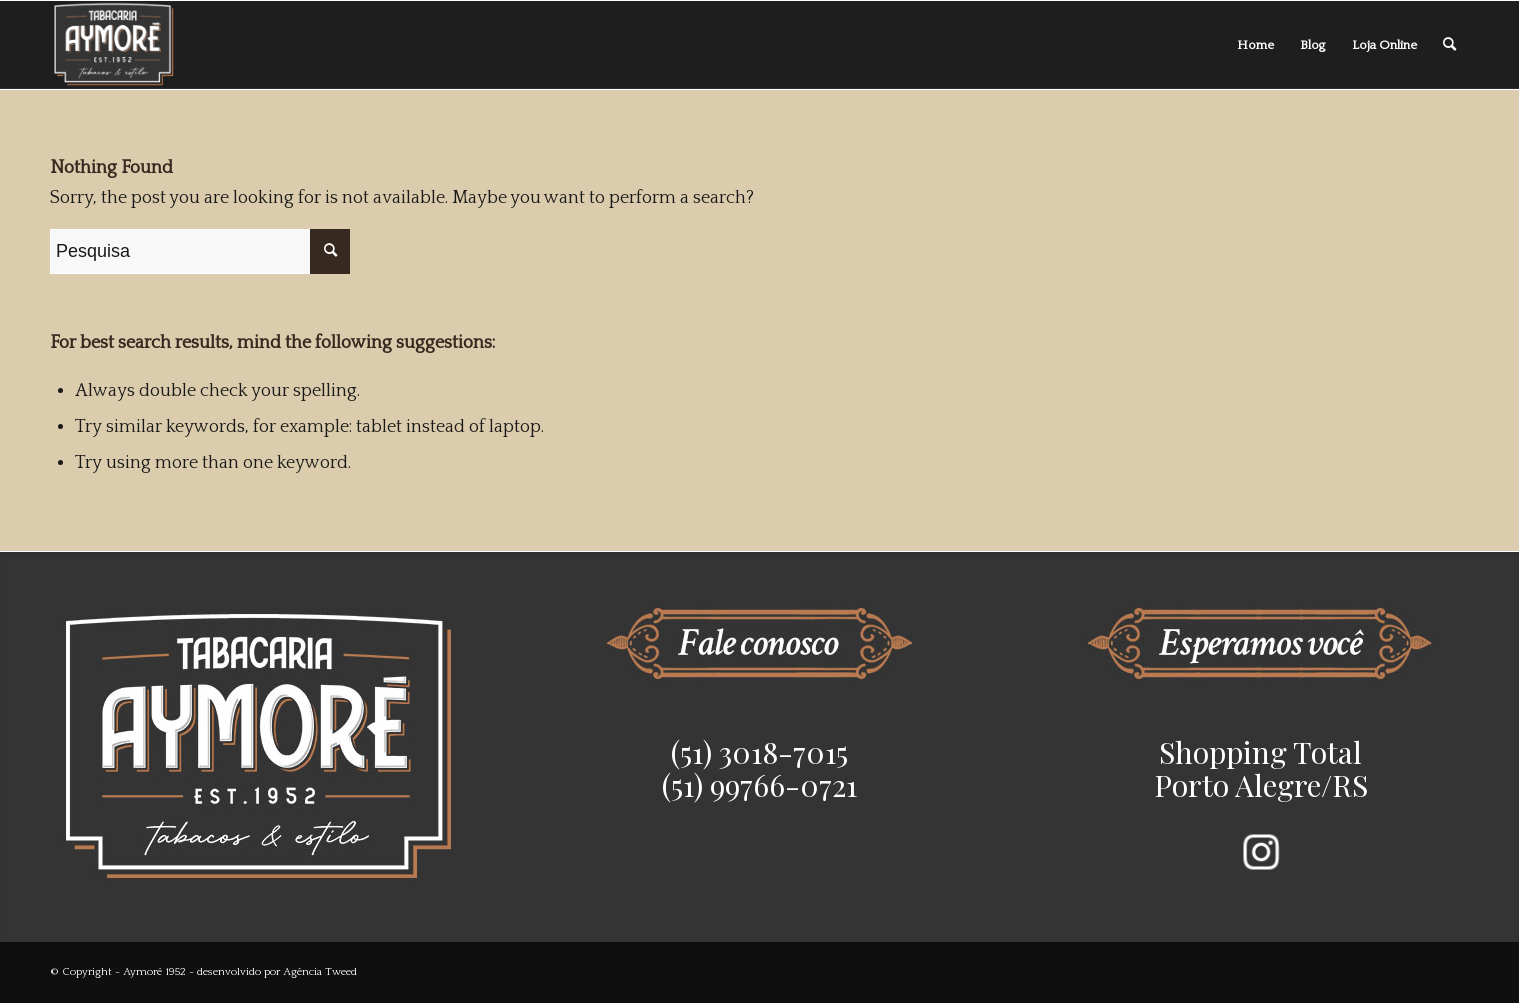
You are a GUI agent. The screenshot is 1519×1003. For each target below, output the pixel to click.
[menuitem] (1255, 45)
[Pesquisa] (1449, 45)
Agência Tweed (320, 972)
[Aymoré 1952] (115, 45)
